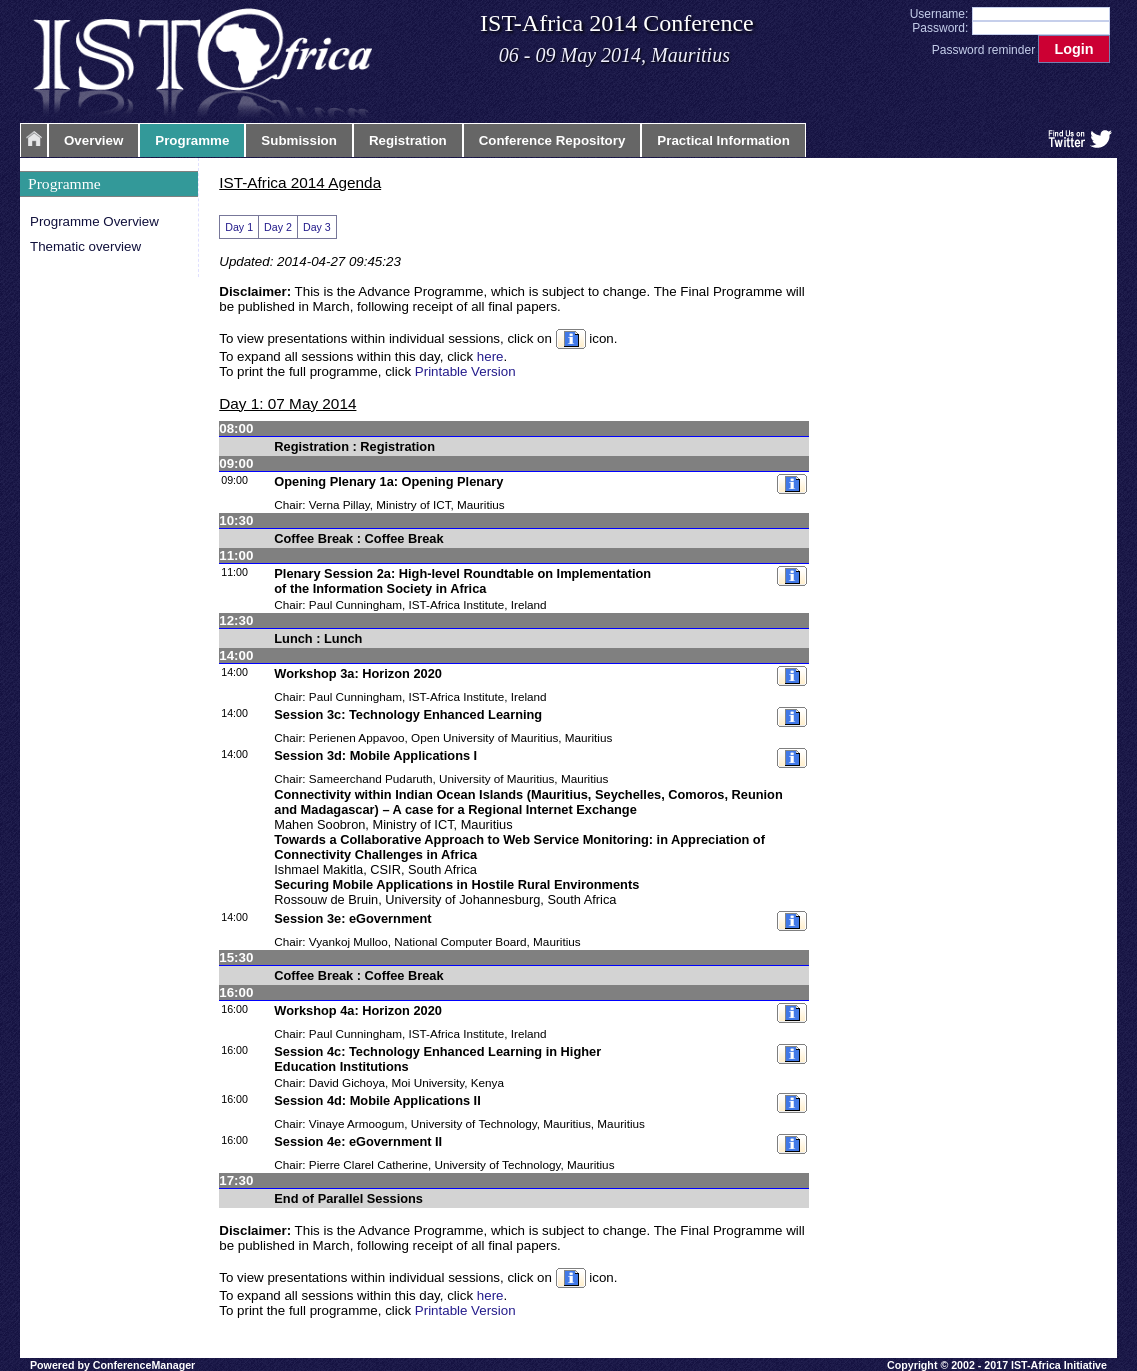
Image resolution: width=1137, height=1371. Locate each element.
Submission (299, 140)
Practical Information (723, 140)
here (490, 356)
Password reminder (983, 50)
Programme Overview (94, 221)
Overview (93, 140)
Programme (192, 140)
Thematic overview (85, 246)
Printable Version (465, 371)
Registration (408, 140)
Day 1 (239, 227)
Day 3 (317, 227)
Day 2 (278, 227)
